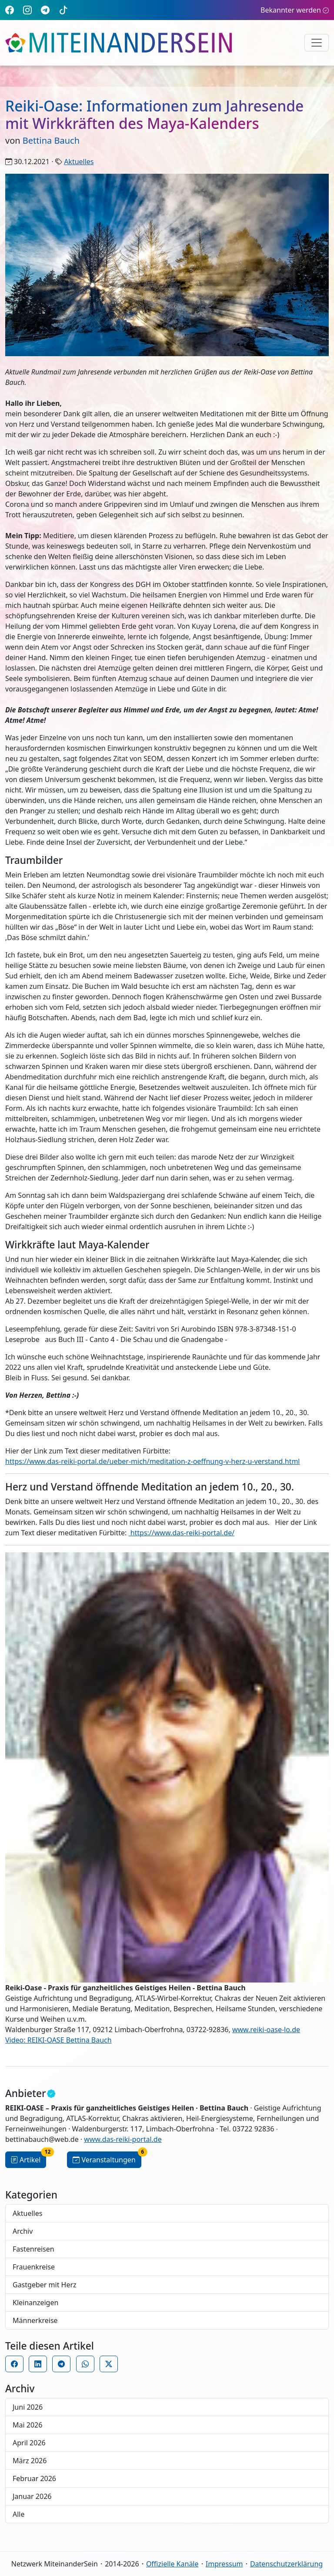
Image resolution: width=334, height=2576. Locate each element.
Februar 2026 (34, 2478)
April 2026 (29, 2443)
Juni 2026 (28, 2407)
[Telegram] (45, 10)
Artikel (28, 2158)
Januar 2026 (32, 2496)
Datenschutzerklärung (286, 2564)
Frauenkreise (34, 2267)
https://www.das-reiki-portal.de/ (181, 1533)
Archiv (23, 2231)
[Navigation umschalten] (316, 42)
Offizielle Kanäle (172, 2564)
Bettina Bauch (51, 140)
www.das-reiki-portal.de (122, 2139)
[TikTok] (63, 10)
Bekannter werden (295, 10)
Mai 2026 (27, 2425)
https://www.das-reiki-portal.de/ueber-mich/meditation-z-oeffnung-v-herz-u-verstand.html (152, 1461)
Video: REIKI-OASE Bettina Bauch (58, 2040)
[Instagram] (27, 10)
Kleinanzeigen (35, 2302)
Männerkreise (35, 2320)
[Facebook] (9, 10)
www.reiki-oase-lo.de (266, 2029)
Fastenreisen (33, 2249)
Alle (19, 2514)
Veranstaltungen (107, 2158)
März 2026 (30, 2460)
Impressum (224, 2564)
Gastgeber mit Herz (45, 2284)
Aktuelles (79, 161)
